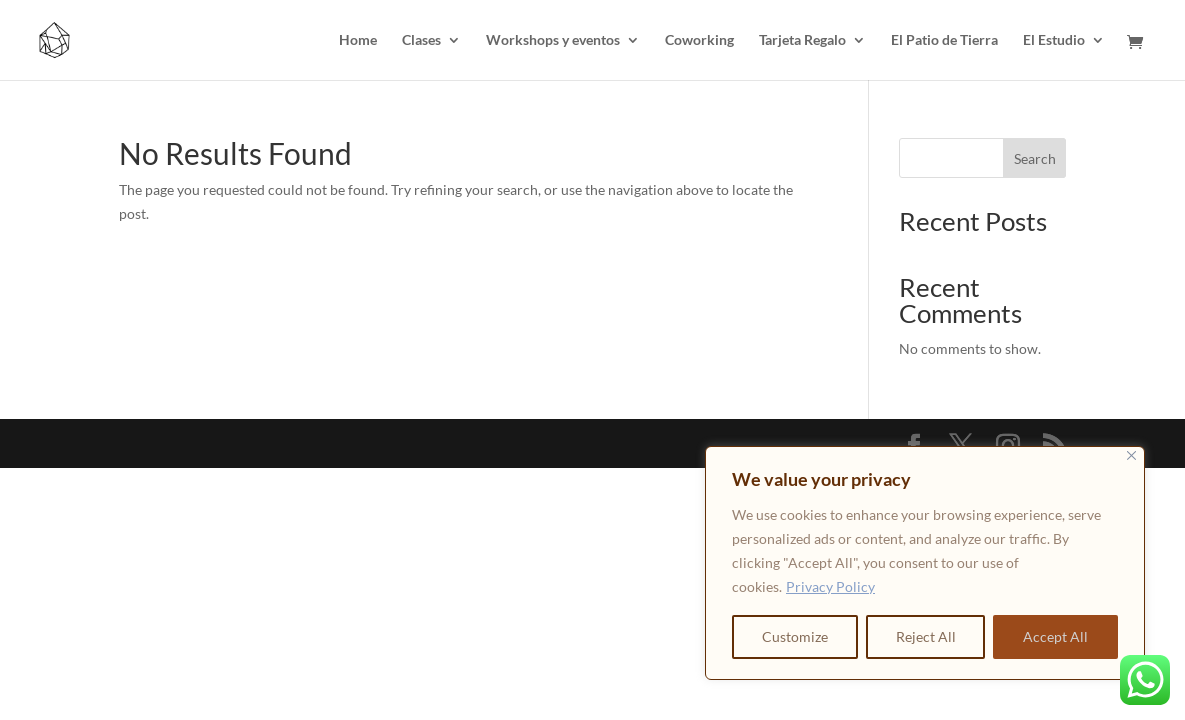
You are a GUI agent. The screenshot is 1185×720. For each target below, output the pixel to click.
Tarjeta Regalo (802, 40)
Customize (795, 636)
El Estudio (1054, 40)
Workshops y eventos (553, 40)
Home (358, 40)
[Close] (1131, 455)
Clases (421, 40)
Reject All (926, 636)
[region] (925, 563)
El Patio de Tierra (944, 40)
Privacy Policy (830, 586)
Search (1035, 158)
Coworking (699, 40)
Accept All (1055, 636)
